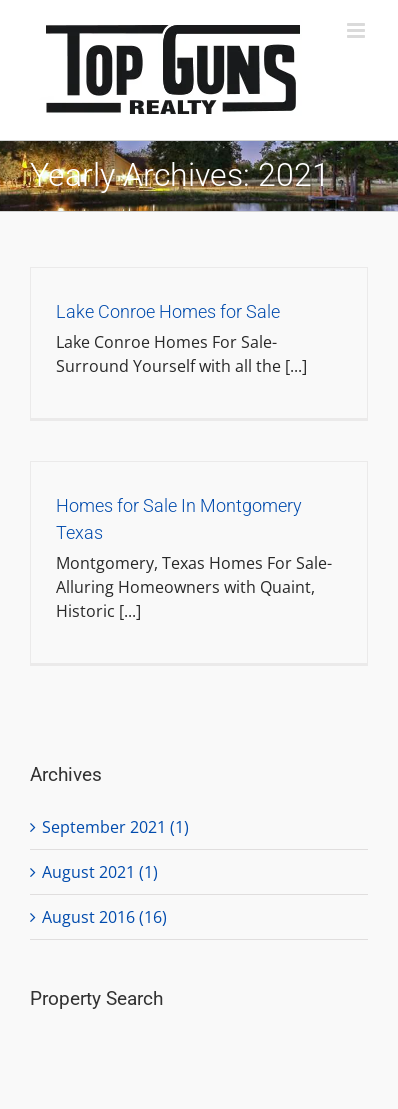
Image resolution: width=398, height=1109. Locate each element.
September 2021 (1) (115, 827)
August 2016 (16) (104, 917)
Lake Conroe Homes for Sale (168, 311)
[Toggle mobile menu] (357, 30)
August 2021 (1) (100, 872)
